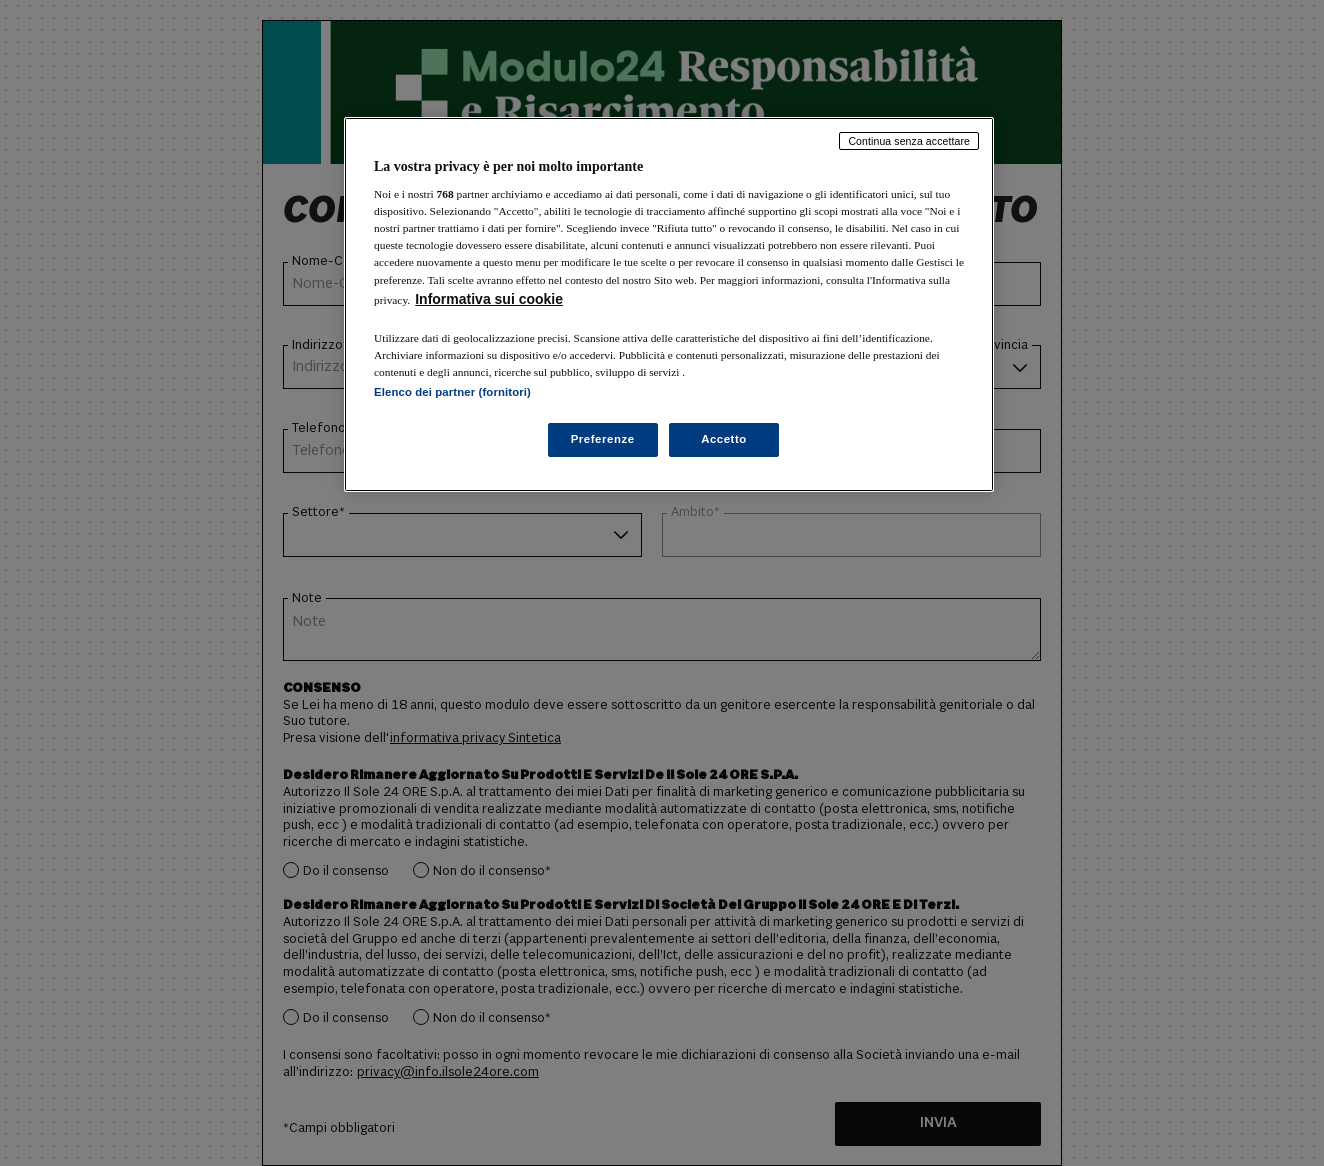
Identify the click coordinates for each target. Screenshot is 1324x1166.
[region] (669, 304)
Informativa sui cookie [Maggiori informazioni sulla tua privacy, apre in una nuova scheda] (489, 299)
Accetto (724, 439)
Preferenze (603, 439)
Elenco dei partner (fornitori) (452, 392)
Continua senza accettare (909, 141)
